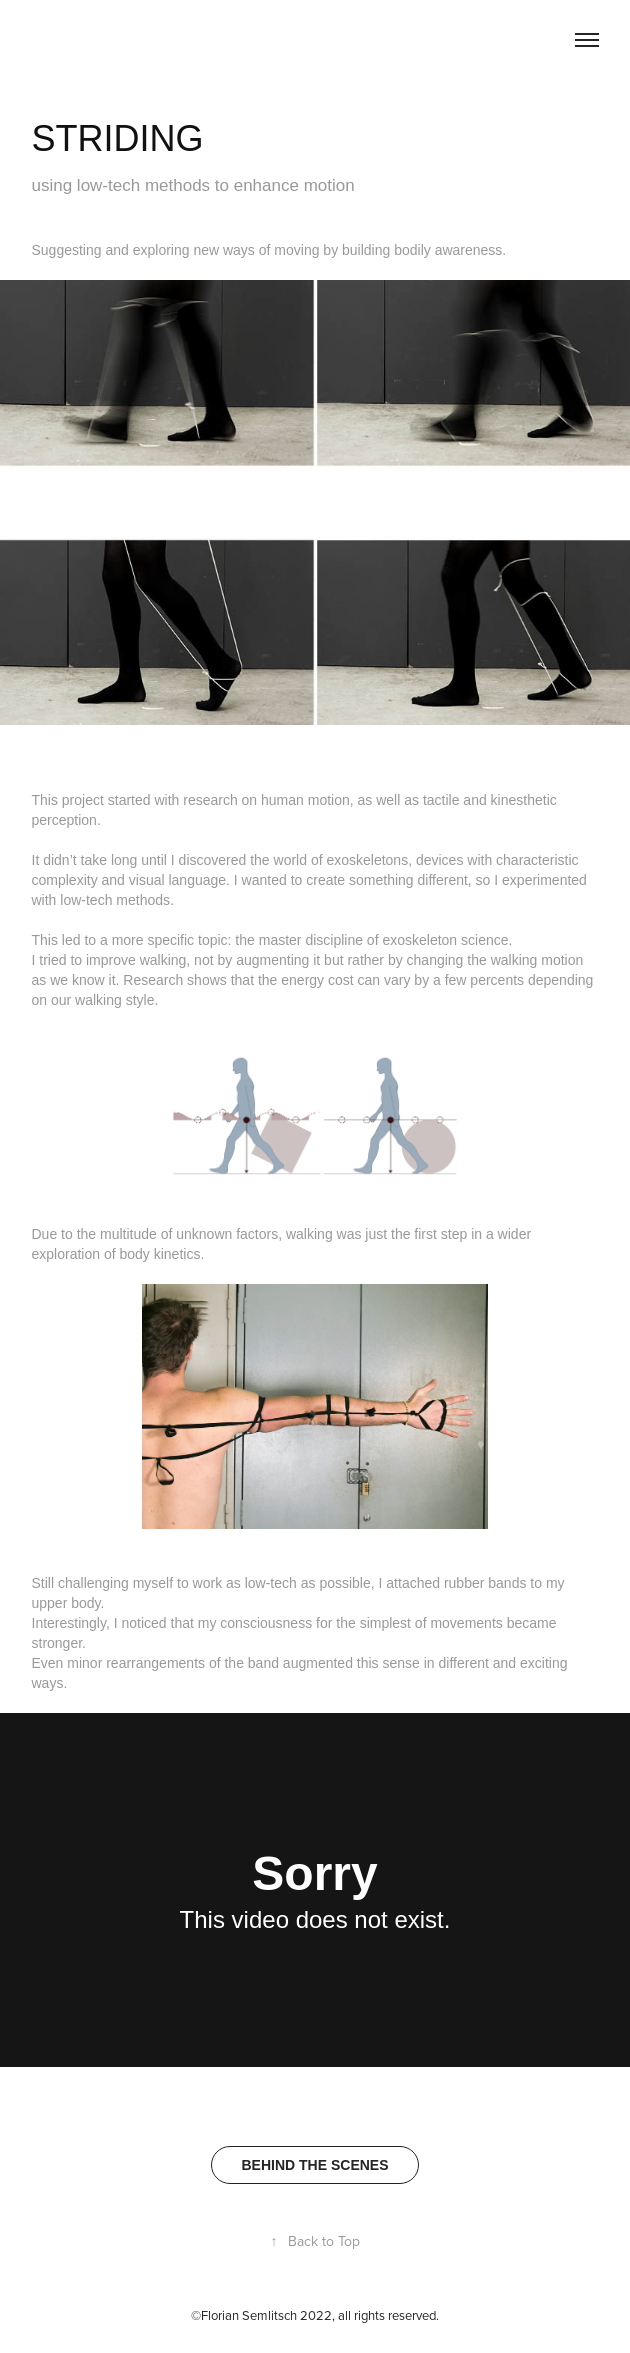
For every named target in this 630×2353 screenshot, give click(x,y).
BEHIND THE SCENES (314, 2165)
